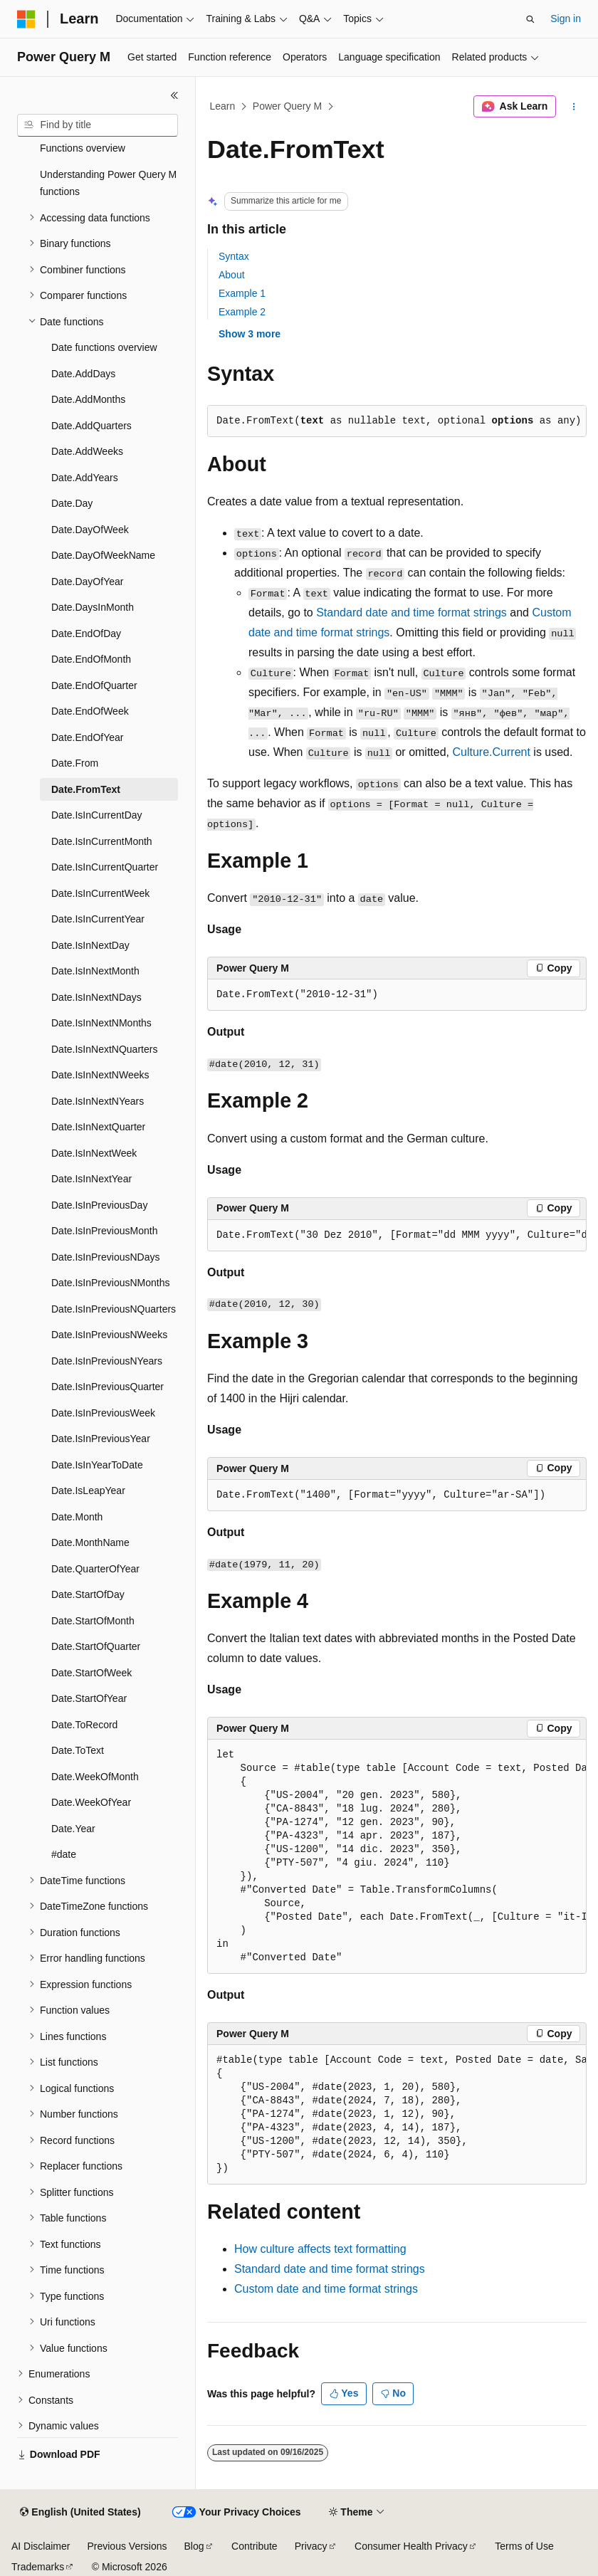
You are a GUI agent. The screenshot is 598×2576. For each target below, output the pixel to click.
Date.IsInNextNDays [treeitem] (96, 997)
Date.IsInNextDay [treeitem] (90, 945)
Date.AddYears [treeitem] (84, 477)
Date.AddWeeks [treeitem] (87, 451)
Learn (223, 106)
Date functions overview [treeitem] (104, 347)
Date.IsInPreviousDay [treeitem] (99, 1205)
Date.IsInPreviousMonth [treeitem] (104, 1230)
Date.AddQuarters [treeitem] (91, 425)
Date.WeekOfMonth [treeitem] (95, 1776)
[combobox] (97, 125)
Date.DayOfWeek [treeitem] (90, 529)
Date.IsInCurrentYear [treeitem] (98, 919)
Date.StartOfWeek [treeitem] (91, 1672)
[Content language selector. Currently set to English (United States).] (80, 2512)
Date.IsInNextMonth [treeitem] (95, 971)
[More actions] (574, 106)
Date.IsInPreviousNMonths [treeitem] (110, 1282)
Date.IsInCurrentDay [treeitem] (96, 815)
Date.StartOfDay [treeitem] (88, 1594)
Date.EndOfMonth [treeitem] (91, 659)
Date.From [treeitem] (74, 763)
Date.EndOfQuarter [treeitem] (94, 685)
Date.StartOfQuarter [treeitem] (95, 1646)
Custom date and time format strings (326, 2289)
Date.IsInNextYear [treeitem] (91, 1178)
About (232, 274)
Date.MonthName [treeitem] (90, 1542)
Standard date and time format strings (411, 612)
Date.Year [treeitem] (73, 1828)
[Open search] (530, 19)
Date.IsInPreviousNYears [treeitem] (106, 1361)
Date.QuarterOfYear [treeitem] (95, 1568)
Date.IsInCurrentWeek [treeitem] (100, 893)
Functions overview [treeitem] (82, 148)
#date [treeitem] (63, 1854)
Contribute (254, 2546)
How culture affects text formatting (320, 2249)
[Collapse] (174, 95)
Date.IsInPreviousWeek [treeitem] (103, 1413)
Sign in (565, 18)
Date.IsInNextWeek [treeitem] (94, 1153)
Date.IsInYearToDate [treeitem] (97, 1465)
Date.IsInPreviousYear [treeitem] (100, 1438)
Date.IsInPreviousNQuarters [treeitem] (113, 1309)
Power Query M (287, 106)
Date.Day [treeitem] (72, 503)
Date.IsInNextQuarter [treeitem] (98, 1126)
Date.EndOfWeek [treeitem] (90, 711)
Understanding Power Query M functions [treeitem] (108, 183)
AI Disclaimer (40, 2546)
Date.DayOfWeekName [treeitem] (103, 555)
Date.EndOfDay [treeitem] (86, 633)
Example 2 (242, 311)
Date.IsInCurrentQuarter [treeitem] (104, 867)
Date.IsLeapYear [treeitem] (88, 1490)
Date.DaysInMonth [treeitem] (92, 607)
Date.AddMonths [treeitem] (88, 399)
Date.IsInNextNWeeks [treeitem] (100, 1075)
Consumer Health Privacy (411, 2546)
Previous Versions (127, 2546)
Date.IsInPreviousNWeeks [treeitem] (109, 1334)
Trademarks (37, 2566)
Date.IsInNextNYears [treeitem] (97, 1101)
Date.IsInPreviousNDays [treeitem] (105, 1257)
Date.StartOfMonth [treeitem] (93, 1620)
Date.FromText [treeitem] (85, 789)
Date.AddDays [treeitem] (83, 373)
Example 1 (242, 293)
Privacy (311, 2546)
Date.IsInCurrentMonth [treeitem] (101, 841)
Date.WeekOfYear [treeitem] (91, 1802)
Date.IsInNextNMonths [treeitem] (101, 1023)
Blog (194, 2546)
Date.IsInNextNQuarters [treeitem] (104, 1049)
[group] (397, 1235)
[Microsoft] (26, 19)
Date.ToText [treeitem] (77, 1750)
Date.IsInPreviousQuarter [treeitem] (107, 1386)
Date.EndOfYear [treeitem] (87, 737)
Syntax (234, 256)
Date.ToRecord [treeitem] (84, 1724)
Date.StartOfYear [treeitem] (89, 1698)
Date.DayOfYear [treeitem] (87, 581)
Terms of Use (524, 2546)
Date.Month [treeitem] (77, 1517)
